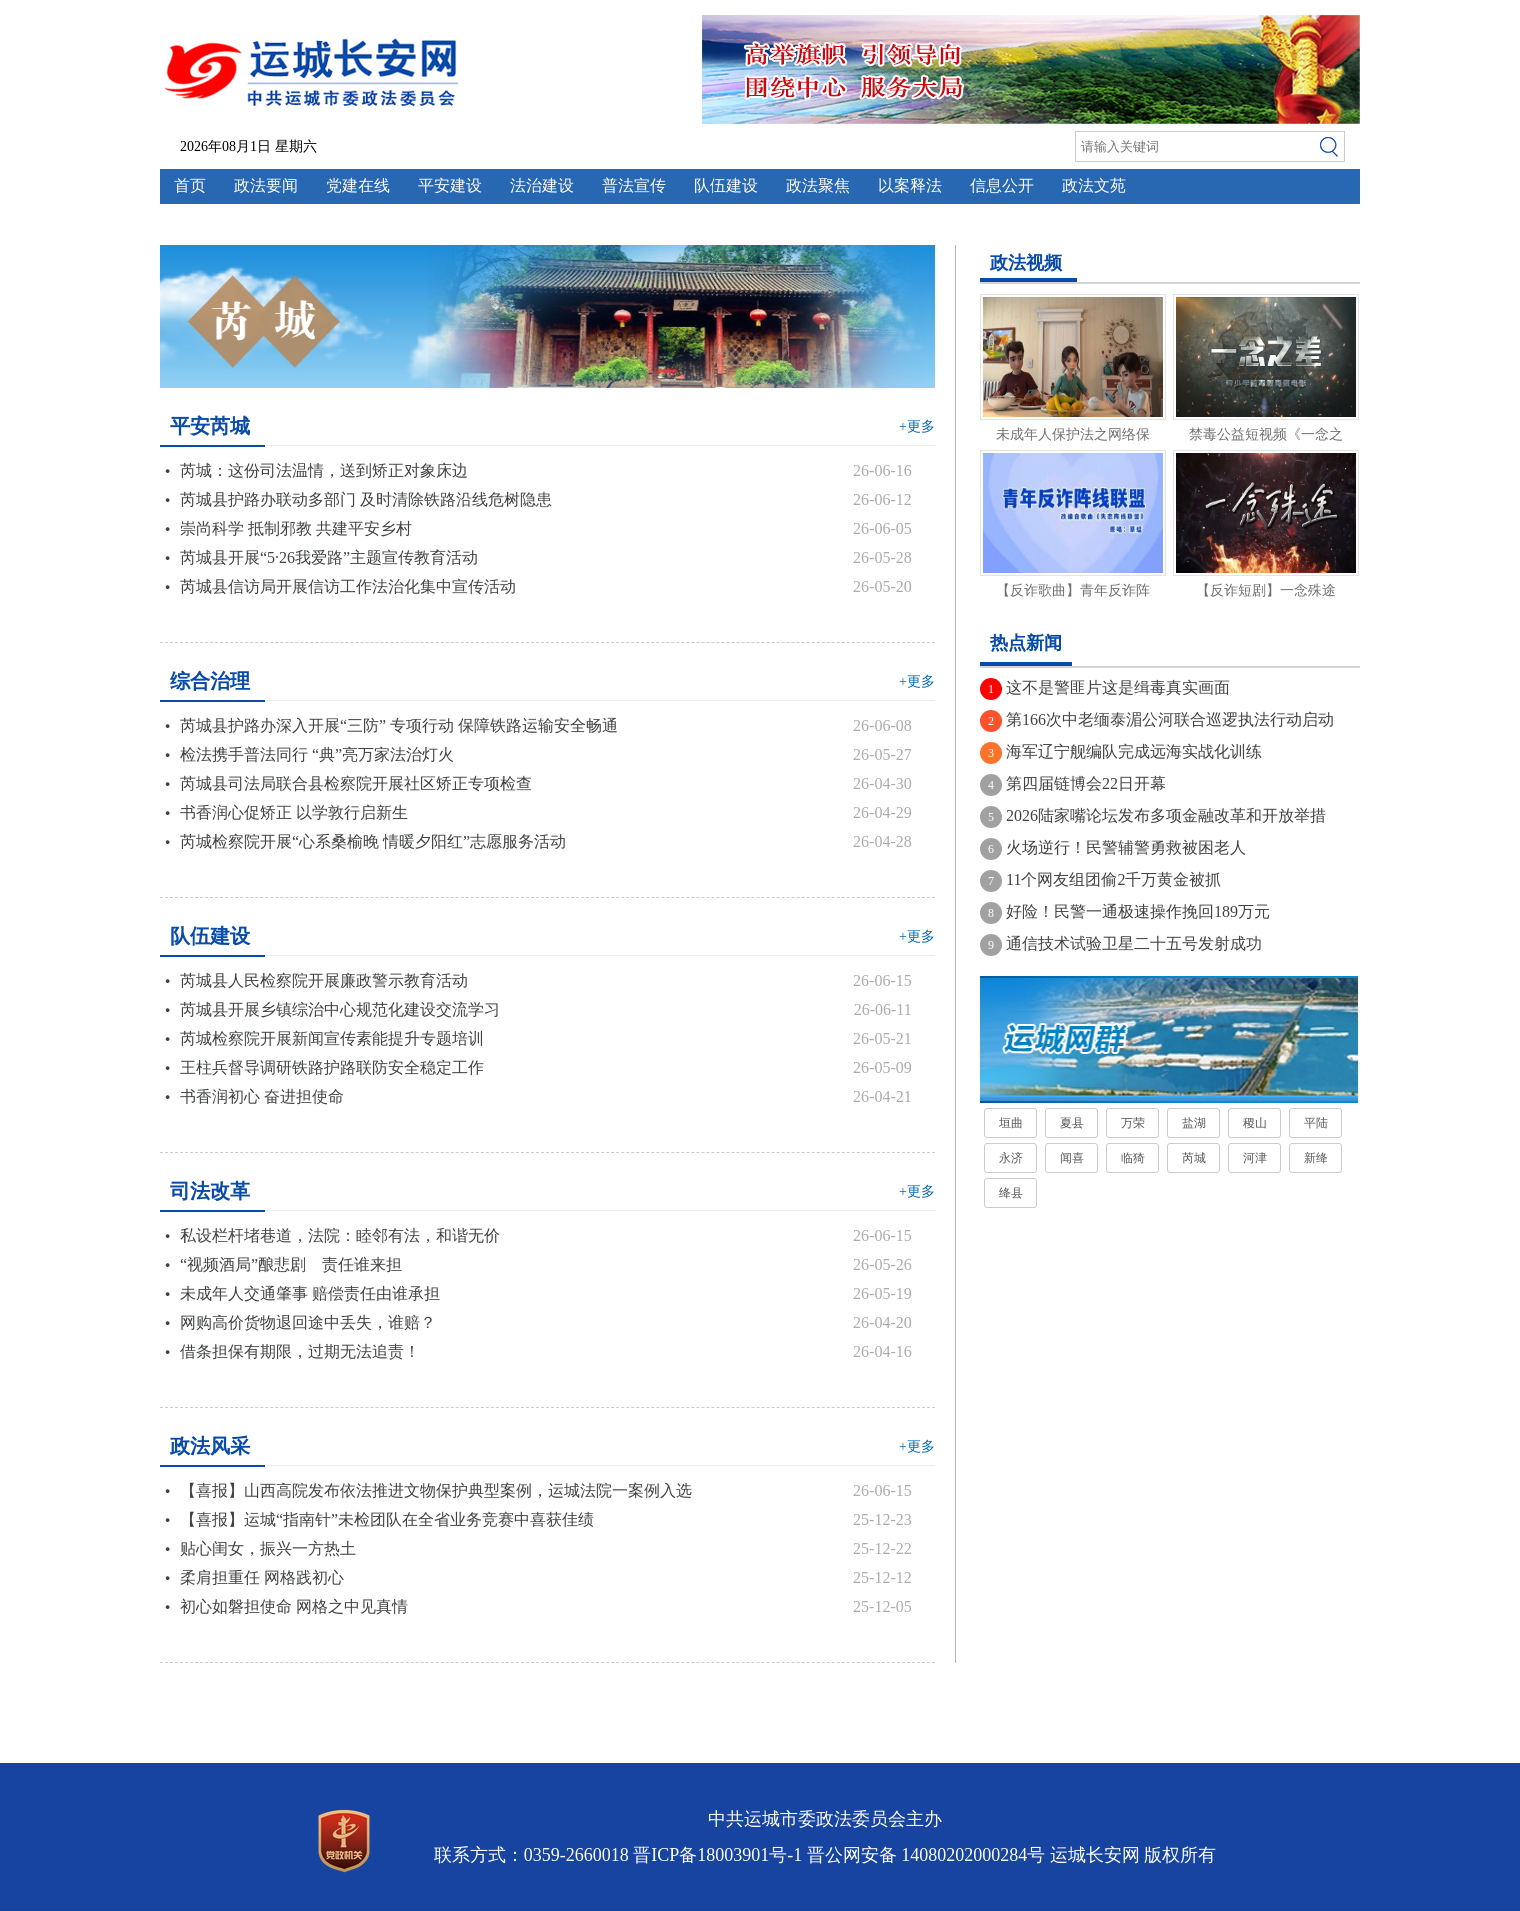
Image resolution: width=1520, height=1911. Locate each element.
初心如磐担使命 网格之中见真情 (294, 1606)
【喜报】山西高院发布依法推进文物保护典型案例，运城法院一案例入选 (436, 1490)
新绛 (1316, 1158)
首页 (190, 185)
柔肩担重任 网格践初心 (262, 1577)
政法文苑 (1094, 185)
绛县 (1011, 1193)
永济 (1011, 1158)
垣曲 (1011, 1123)
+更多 (917, 426)
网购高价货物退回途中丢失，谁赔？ (308, 1322)
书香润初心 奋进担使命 (262, 1096)
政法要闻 (266, 185)
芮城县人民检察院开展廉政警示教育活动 (324, 980)
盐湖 (1194, 1123)
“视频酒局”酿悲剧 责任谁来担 (291, 1264)
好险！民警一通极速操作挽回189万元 (1138, 911)
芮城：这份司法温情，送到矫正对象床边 (324, 470)
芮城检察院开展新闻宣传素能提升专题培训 (332, 1038)
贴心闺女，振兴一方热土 (268, 1548)
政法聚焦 (818, 185)
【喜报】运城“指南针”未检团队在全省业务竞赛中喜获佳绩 (387, 1519)
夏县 (1072, 1123)
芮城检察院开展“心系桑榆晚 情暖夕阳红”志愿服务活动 (373, 841)
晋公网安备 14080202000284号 (926, 1855)
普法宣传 (634, 185)
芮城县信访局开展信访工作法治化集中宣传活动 (348, 586)
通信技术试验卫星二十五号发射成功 (1134, 943)
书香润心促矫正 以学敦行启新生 (294, 812)
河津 (1255, 1158)
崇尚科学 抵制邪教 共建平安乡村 (296, 528)
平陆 (1316, 1123)
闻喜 (1072, 1158)
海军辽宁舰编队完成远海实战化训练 (1134, 751)
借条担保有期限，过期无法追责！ (300, 1351)
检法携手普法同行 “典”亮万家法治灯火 (317, 754)
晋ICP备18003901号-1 (717, 1855)
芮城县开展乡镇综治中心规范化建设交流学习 (340, 1009)
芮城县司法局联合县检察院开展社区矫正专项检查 (356, 783)
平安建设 (450, 185)
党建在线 (358, 185)
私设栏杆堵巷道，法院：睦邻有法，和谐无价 (340, 1235)
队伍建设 (726, 185)
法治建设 (542, 185)
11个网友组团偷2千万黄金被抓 (1113, 879)
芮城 (1194, 1158)
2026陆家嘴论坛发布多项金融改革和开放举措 (1166, 815)
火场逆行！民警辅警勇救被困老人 (1126, 847)
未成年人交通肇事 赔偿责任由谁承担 (310, 1293)
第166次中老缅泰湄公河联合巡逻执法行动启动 (1170, 719)
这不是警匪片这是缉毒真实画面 (1118, 687)
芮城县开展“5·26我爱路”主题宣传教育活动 (329, 557)
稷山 (1255, 1123)
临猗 (1133, 1158)
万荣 (1133, 1123)
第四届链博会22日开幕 (1086, 783)
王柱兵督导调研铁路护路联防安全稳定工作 (332, 1067)
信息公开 (1002, 185)
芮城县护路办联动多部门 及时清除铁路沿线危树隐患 (366, 499)
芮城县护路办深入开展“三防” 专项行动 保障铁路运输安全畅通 (399, 725)
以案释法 (910, 185)
